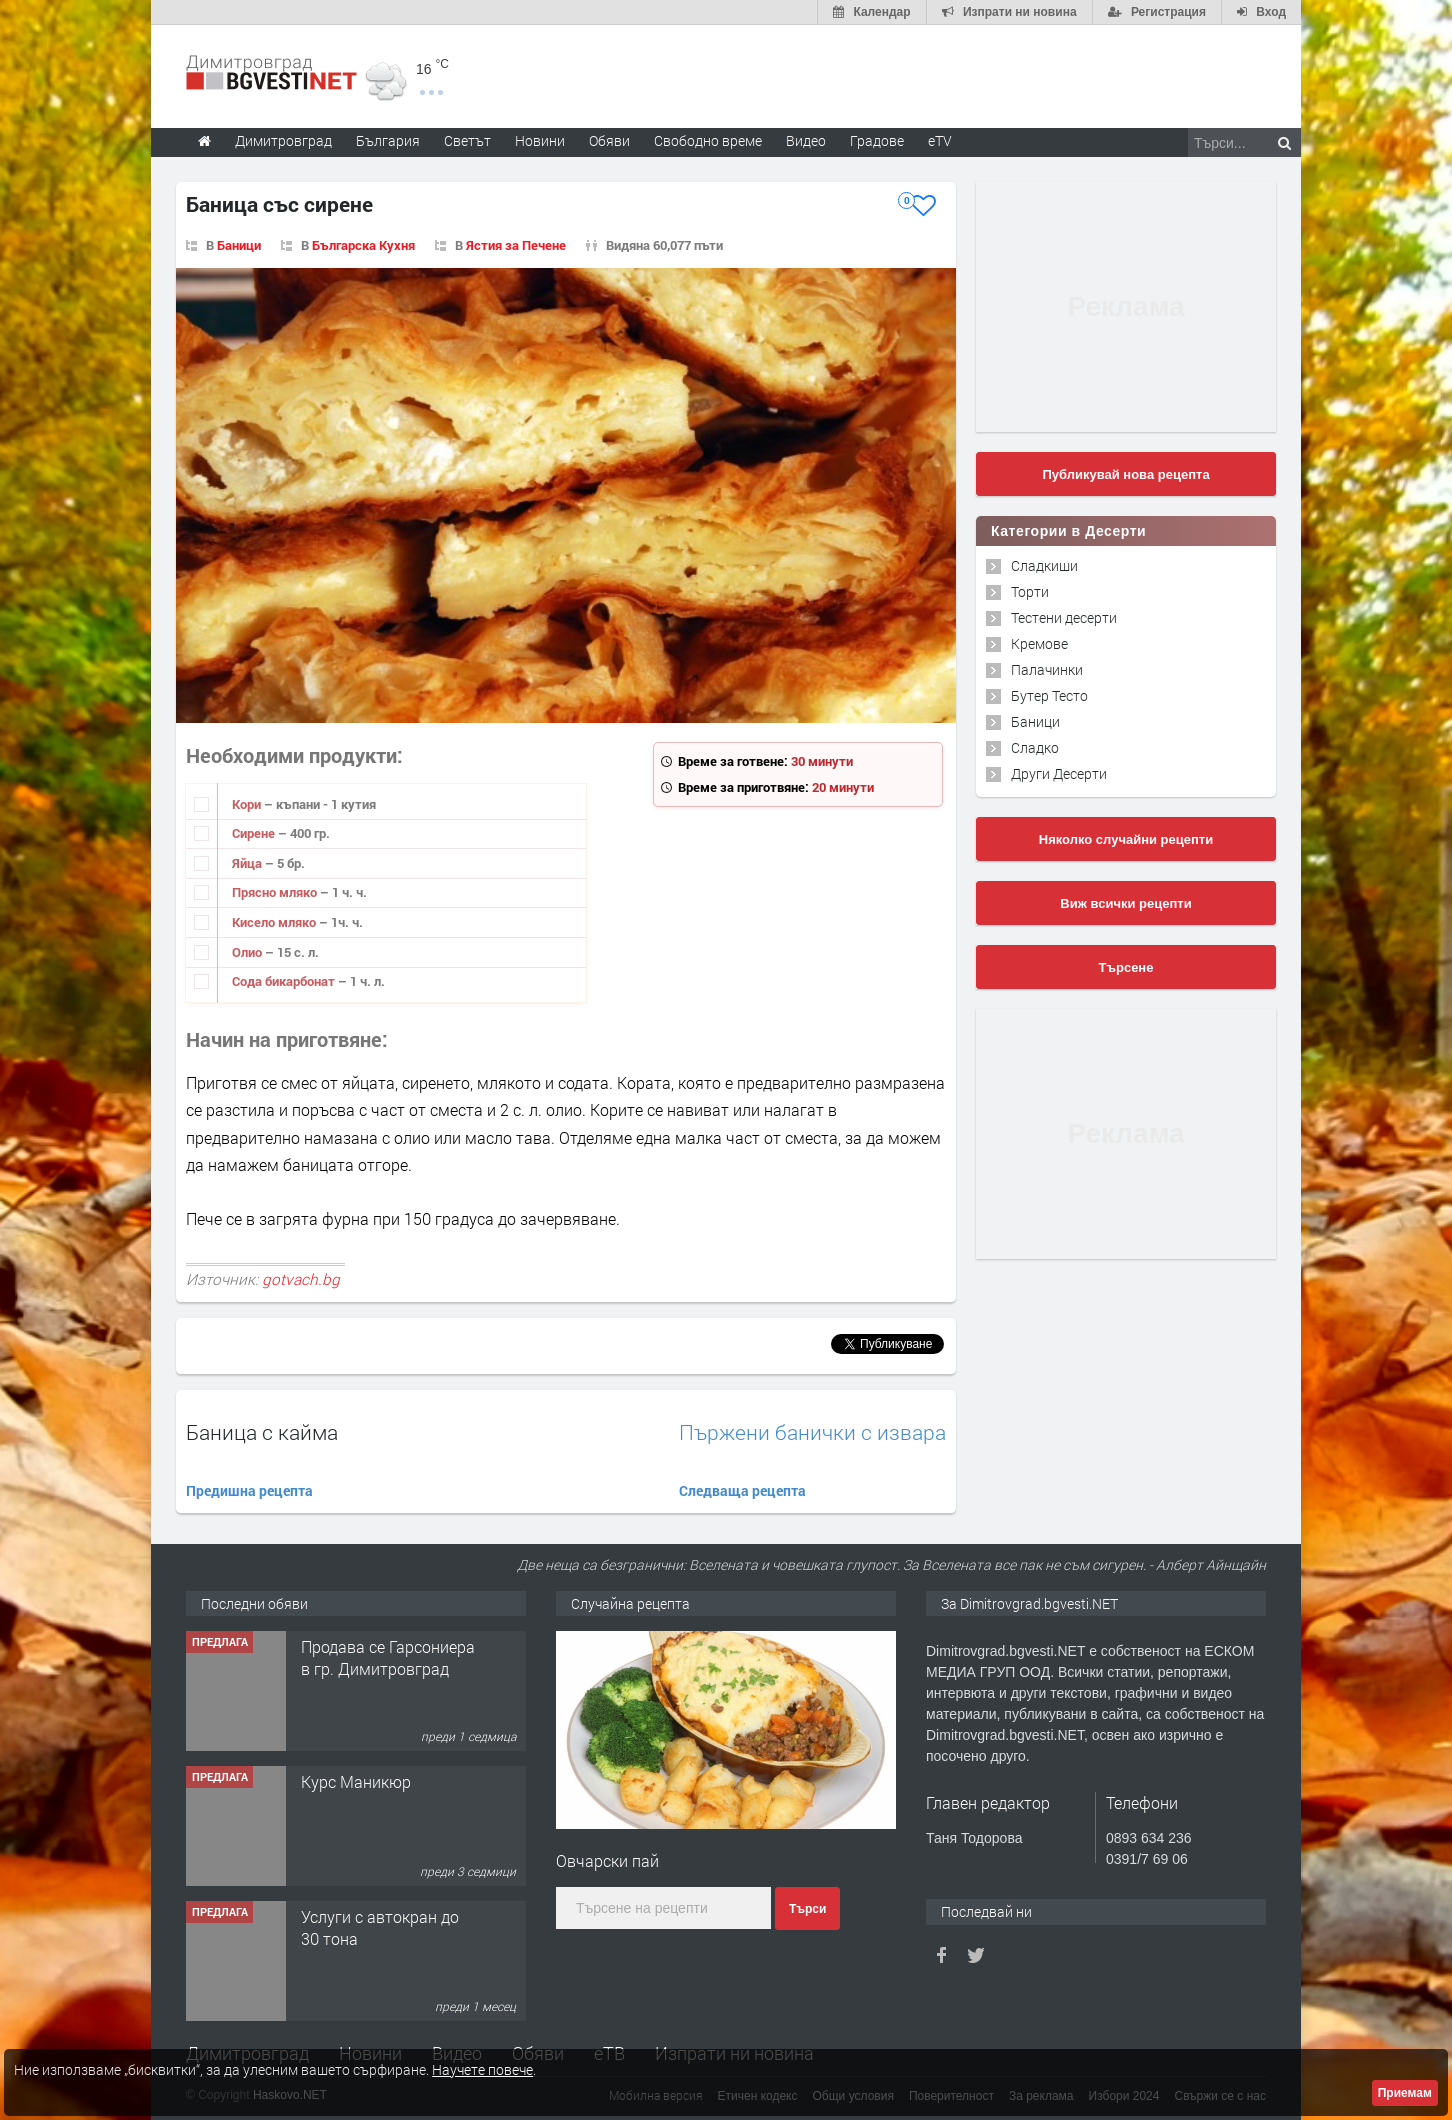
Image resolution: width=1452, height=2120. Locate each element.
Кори (248, 804)
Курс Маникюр (356, 1781)
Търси (807, 1909)
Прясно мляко (276, 892)
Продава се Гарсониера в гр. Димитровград (388, 1657)
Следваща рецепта (742, 1490)
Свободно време (708, 140)
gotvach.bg (301, 1279)
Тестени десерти (1064, 617)
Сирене (255, 833)
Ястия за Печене (516, 245)
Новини (540, 140)
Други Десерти (1059, 773)
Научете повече (482, 2069)
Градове (877, 140)
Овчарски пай (607, 1860)
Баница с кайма (262, 1432)
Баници (239, 245)
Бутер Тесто (1049, 695)
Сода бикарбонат (285, 981)
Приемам (1405, 2093)
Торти (1030, 591)
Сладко (1035, 747)
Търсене (1126, 967)
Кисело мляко (275, 922)
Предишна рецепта (249, 1490)
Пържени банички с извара (812, 1432)
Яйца (248, 863)
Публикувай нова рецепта (1125, 474)
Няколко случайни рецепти (1126, 839)
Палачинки (1047, 669)
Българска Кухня (363, 245)
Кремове (1039, 643)
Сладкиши (1044, 565)
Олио (248, 952)
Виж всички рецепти (1125, 903)
